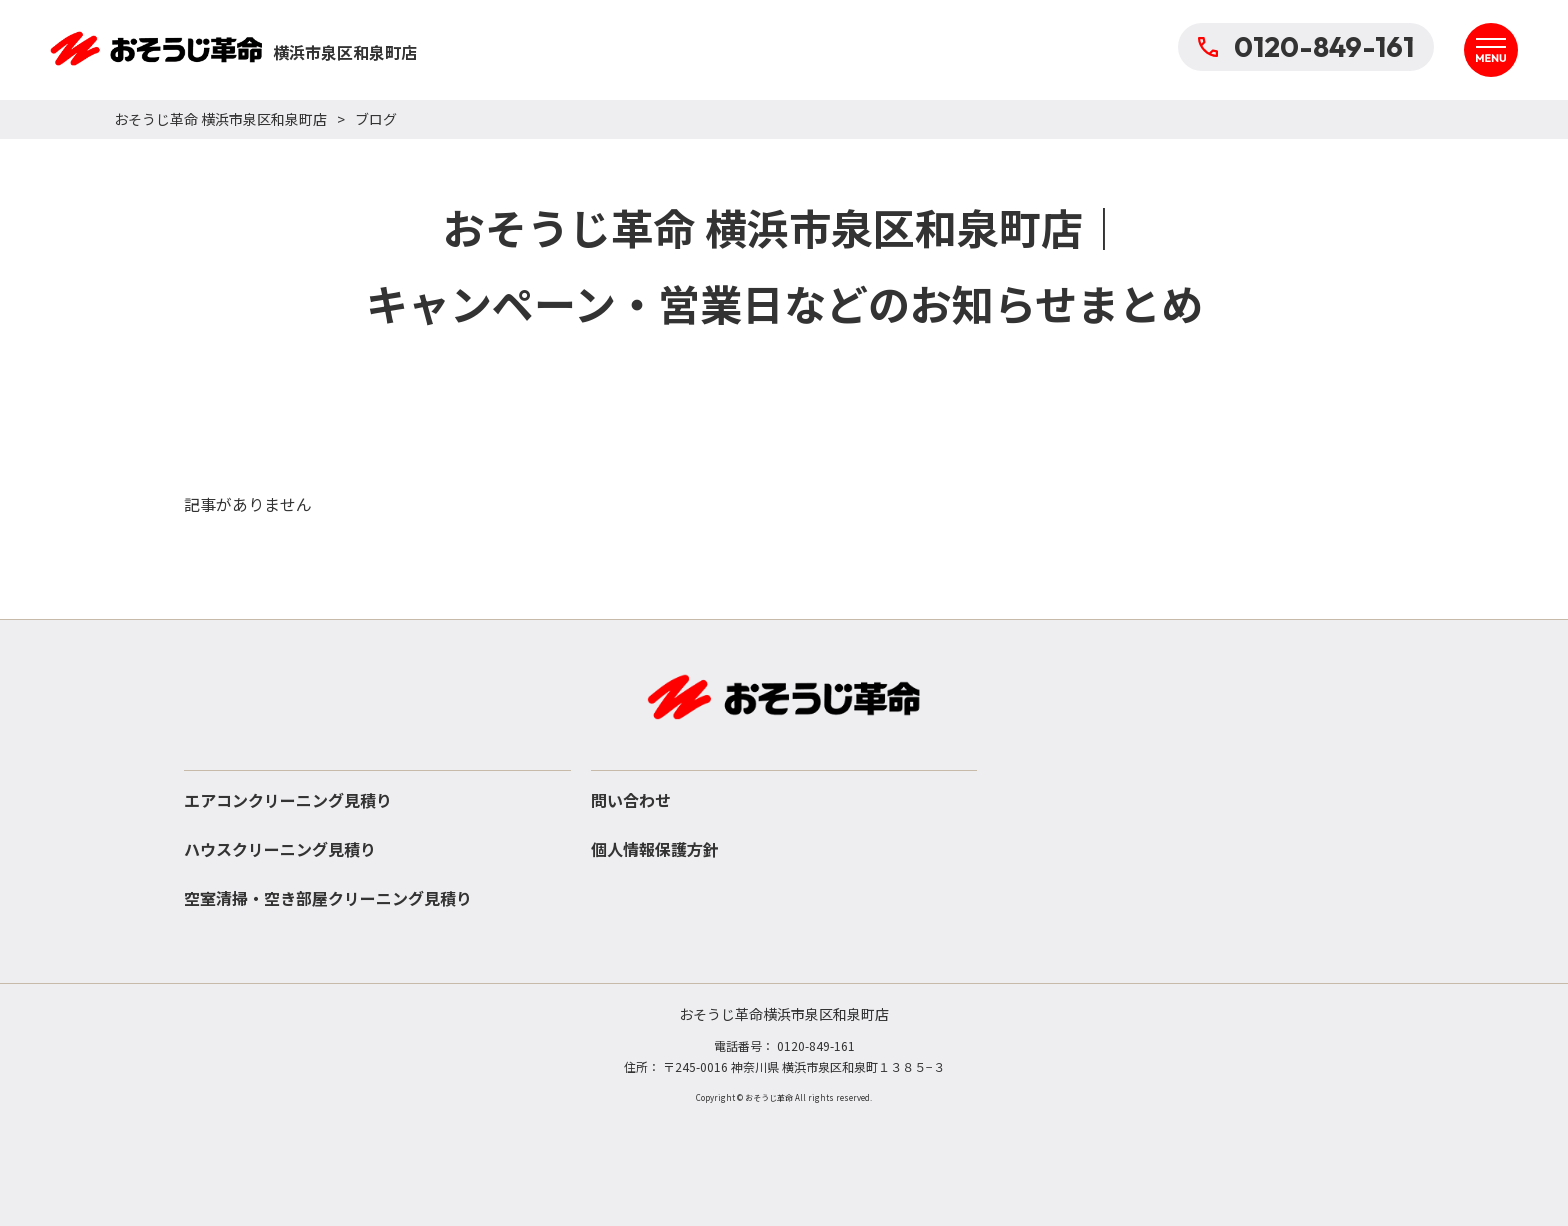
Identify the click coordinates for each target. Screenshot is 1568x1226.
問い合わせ (631, 800)
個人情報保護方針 (655, 849)
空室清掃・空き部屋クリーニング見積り (328, 898)
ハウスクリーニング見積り (280, 849)
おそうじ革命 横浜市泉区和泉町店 (220, 119)
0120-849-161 (1306, 46)
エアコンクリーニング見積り (288, 800)
